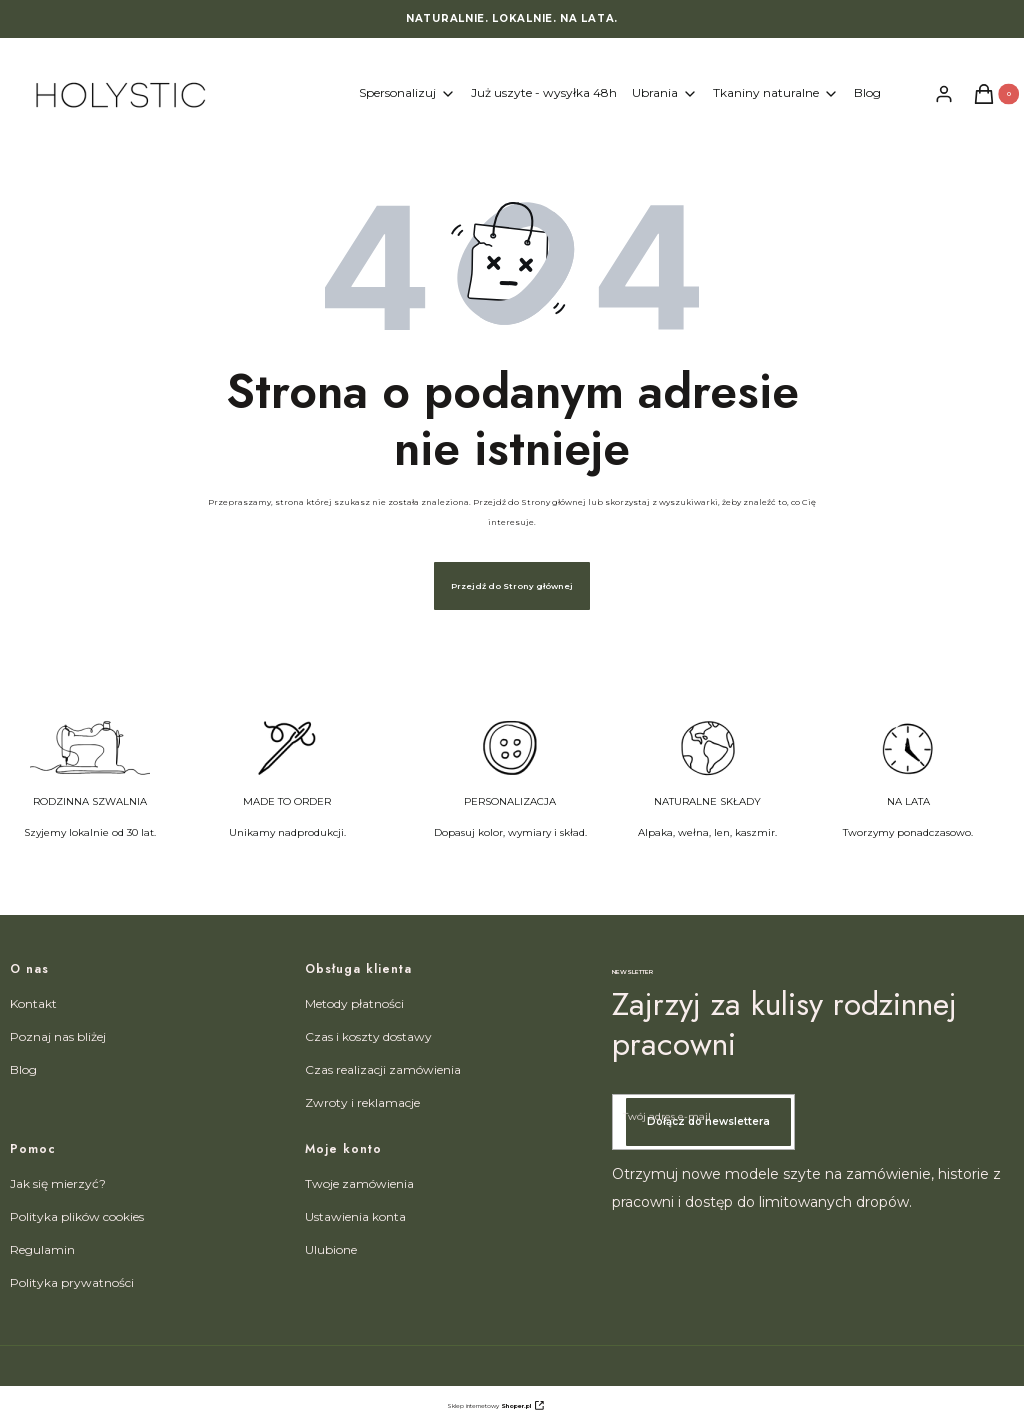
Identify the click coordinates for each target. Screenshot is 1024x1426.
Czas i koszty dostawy (368, 1036)
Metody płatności (354, 1003)
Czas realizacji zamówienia (383, 1069)
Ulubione (331, 1249)
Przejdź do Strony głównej (512, 586)
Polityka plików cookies (77, 1216)
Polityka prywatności (72, 1282)
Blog (23, 1069)
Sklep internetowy (489, 1406)
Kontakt (33, 1003)
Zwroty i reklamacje (362, 1102)
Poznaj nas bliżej (58, 1036)
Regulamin (42, 1249)
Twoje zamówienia (359, 1183)
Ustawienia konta (355, 1216)
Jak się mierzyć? (58, 1183)
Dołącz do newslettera (708, 1121)
